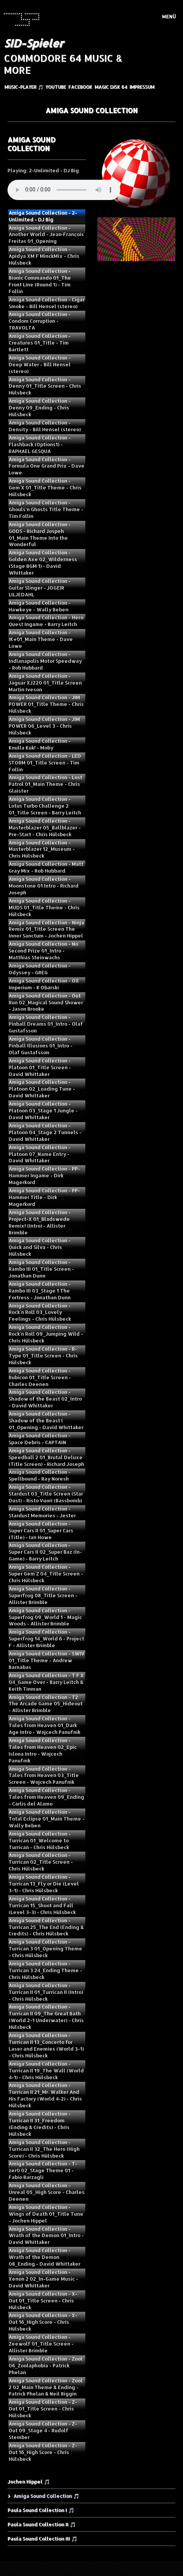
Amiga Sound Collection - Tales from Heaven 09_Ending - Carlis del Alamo (46, 1797)
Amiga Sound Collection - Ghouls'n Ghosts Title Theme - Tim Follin (46, 509)
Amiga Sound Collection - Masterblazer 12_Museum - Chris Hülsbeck (42, 849)
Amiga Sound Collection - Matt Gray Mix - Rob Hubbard (46, 867)
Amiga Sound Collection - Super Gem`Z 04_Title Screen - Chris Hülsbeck (46, 1573)
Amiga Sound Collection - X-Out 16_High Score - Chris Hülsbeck (43, 2322)
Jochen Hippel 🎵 (29, 2481)
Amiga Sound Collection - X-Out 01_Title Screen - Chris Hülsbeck (43, 2300)
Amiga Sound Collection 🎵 (46, 2496)
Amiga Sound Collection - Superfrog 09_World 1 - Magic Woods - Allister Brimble (45, 1617)
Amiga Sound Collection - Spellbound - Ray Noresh (40, 1475)
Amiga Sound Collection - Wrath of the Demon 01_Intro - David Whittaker (46, 2235)
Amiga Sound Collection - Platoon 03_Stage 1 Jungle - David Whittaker (43, 1110)
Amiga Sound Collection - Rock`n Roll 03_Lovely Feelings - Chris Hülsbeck (40, 1312)
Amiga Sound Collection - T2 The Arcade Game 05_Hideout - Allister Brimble (46, 1704)
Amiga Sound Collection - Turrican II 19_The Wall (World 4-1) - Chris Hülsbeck (46, 2070)
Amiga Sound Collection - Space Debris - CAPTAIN (40, 1438)
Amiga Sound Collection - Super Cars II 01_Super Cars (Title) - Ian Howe (41, 1530)
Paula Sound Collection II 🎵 (42, 2524)
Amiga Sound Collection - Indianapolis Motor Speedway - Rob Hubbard (45, 661)
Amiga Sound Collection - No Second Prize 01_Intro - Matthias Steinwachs (43, 950)
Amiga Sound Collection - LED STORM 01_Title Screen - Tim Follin (45, 762)
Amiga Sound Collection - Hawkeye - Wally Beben (40, 606)
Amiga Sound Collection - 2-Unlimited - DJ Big (43, 216)
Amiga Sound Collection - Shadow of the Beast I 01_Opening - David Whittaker (46, 1420)
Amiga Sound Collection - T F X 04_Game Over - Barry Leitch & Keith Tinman (46, 1682)
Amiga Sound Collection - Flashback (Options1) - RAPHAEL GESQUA (40, 444)
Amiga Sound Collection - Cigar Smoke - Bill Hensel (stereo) (47, 302)
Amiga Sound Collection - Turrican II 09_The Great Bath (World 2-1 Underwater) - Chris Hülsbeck (46, 2017)
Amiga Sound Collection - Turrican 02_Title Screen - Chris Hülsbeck (41, 1862)
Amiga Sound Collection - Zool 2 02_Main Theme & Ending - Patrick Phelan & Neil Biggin (46, 2387)
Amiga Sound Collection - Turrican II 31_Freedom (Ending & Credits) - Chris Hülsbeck (40, 2124)
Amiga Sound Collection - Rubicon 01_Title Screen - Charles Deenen (40, 1377)
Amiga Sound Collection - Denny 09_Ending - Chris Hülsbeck (40, 407)
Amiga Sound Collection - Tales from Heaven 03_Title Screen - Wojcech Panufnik (44, 1775)
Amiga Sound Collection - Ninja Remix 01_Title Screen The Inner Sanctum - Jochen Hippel (46, 929)
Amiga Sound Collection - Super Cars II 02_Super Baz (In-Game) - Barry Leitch (45, 1552)
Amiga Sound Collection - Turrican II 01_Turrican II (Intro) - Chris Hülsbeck (46, 1992)
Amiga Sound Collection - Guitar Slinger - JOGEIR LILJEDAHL (40, 587)
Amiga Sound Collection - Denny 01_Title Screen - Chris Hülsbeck (45, 386)
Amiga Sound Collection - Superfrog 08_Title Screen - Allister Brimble (43, 1595)
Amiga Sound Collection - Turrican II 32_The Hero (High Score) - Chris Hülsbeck (44, 2149)
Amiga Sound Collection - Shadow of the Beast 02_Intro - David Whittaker (45, 1398)
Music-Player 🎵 (24, 87)
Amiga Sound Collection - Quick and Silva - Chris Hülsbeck (40, 1247)
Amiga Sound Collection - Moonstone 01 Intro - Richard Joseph (44, 885)
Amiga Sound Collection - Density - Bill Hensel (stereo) (45, 426)
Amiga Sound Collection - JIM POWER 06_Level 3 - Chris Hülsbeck (44, 726)
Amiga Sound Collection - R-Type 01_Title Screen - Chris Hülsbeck (43, 1355)
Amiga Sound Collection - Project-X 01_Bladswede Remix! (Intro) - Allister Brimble (40, 1222)
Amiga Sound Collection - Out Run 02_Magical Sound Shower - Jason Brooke (46, 1002)
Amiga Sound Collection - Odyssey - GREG (40, 969)
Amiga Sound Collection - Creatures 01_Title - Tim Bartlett (40, 342)
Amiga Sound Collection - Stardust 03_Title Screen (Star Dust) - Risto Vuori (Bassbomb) (46, 1493)
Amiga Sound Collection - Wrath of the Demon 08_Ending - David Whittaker (44, 2257)
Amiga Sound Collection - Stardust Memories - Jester (42, 1512)
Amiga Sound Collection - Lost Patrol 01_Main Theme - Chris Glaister (45, 784)
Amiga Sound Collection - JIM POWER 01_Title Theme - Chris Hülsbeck (46, 704)
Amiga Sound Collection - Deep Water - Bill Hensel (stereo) (40, 364)
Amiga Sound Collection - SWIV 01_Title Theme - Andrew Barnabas (47, 1660)
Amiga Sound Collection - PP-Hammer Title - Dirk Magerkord (44, 1197)
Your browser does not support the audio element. (64, 190)
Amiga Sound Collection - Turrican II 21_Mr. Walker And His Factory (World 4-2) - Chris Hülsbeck (45, 2095)
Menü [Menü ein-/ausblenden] (169, 17)
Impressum (142, 87)
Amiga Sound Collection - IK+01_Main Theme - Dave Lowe (41, 639)
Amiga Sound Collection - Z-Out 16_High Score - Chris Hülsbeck (43, 2452)
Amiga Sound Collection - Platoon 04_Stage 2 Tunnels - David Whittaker (45, 1132)
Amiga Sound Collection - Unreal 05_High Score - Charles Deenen (47, 2192)
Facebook (80, 87)
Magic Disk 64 (111, 87)
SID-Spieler (33, 43)
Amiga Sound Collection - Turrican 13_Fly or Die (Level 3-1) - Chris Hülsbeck (44, 1883)
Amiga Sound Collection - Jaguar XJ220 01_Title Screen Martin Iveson (45, 682)
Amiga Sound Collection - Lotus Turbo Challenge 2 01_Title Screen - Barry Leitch (45, 806)
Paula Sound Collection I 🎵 (41, 2510)
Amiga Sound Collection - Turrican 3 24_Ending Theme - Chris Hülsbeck (45, 1970)
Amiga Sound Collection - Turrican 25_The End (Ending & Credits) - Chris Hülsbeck (46, 1927)
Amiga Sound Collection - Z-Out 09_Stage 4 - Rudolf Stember (43, 2430)
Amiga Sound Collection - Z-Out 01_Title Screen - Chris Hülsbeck (43, 2408)
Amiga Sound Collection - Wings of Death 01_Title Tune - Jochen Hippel (46, 2214)
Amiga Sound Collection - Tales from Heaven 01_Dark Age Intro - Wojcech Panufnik (44, 1725)
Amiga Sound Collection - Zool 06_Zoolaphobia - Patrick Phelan (46, 2365)
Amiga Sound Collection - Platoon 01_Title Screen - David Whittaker (40, 1067)
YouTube (55, 87)
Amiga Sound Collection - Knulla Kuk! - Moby (40, 744)
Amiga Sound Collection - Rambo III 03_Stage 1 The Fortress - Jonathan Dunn (40, 1290)
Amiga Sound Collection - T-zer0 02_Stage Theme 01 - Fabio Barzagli (43, 2170)
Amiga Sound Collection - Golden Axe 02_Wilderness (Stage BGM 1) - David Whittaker (43, 562)
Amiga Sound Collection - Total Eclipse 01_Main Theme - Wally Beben (47, 1818)
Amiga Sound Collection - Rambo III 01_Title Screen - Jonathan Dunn (41, 1269)
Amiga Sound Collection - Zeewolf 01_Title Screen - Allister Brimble (41, 2343)
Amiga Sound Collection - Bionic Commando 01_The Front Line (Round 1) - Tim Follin (40, 281)
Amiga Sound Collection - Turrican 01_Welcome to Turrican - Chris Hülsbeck (40, 1840)
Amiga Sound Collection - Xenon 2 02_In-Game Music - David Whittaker (43, 2279)
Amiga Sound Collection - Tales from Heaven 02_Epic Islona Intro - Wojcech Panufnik (43, 1750)
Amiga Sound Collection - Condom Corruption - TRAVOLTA (40, 321)
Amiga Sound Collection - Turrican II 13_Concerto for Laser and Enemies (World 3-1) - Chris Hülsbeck (46, 2045)
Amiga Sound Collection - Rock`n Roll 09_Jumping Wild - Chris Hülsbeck (46, 1334)
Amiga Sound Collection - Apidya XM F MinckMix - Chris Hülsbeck (44, 256)
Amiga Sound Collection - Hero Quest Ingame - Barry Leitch (46, 620)
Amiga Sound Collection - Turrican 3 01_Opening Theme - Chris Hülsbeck (45, 1948)
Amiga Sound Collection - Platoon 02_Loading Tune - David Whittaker (42, 1088)
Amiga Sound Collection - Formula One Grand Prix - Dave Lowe (47, 466)
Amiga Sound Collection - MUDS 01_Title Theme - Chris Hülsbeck (44, 907)
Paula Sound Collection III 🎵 (42, 2538)
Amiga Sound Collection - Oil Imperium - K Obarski (44, 984)
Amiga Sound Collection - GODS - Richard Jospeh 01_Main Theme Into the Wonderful (40, 534)
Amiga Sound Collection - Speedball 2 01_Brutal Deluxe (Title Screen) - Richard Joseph (46, 1457)
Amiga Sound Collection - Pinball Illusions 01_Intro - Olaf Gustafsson (41, 1045)
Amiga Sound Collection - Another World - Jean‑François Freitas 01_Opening (46, 234)
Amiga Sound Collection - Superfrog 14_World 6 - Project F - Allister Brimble (46, 1638)
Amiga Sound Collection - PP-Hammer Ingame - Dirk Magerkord (44, 1175)
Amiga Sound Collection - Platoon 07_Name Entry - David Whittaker (40, 1154)
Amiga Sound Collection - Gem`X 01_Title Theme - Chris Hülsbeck (45, 487)
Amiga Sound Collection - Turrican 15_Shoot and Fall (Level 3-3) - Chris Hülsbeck (42, 1905)
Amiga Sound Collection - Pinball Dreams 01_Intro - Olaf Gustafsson (46, 1024)
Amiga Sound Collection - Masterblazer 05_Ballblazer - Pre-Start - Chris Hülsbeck (45, 827)
